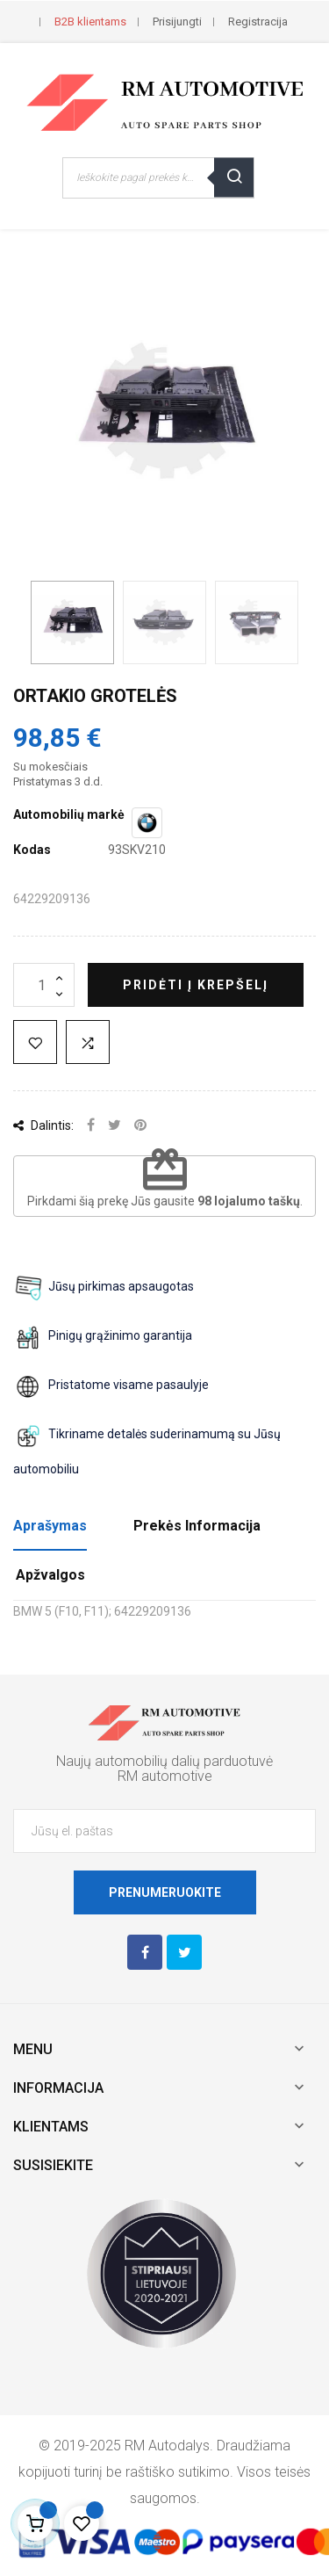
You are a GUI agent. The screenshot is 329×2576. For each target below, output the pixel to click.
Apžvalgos (50, 1575)
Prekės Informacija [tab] (197, 1525)
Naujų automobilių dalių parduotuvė (164, 1761)
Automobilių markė (69, 814)
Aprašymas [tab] (50, 1525)
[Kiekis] (44, 985)
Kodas (32, 850)
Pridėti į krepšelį (195, 985)
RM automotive (165, 1776)
